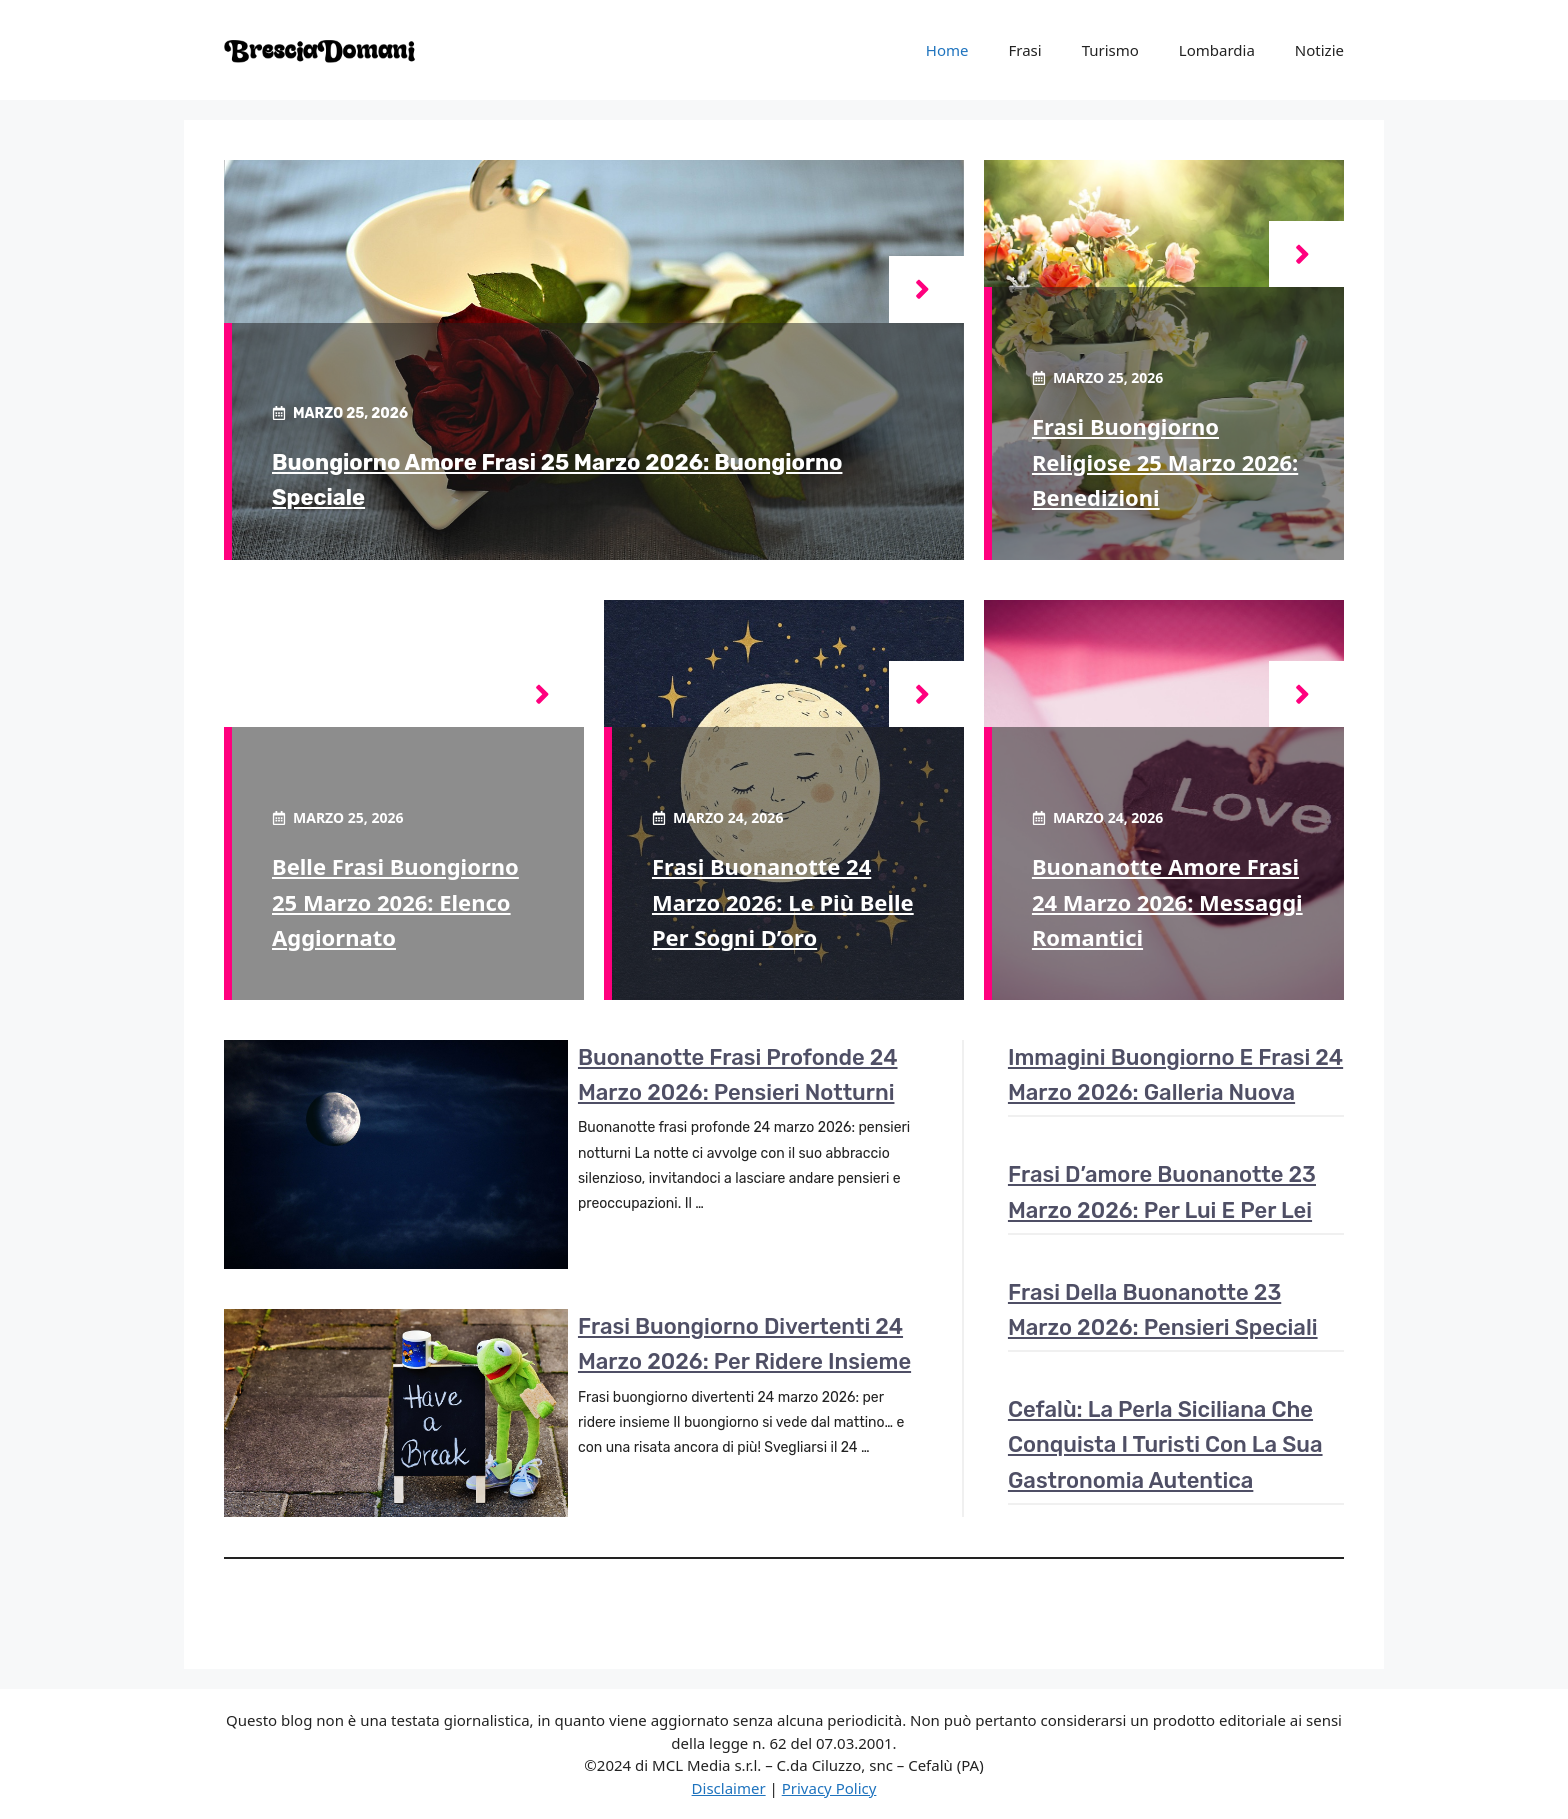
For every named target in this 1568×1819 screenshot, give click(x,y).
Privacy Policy (829, 1788)
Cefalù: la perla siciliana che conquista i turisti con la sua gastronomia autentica (1165, 1444)
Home (947, 50)
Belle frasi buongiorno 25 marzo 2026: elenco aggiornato (395, 901)
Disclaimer (729, 1788)
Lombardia (1217, 50)
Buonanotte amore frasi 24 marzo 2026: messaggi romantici (1167, 901)
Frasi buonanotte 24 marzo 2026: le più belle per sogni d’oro (783, 901)
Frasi (1024, 50)
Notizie (1319, 50)
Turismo (1110, 50)
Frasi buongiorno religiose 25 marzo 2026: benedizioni (1165, 461)
